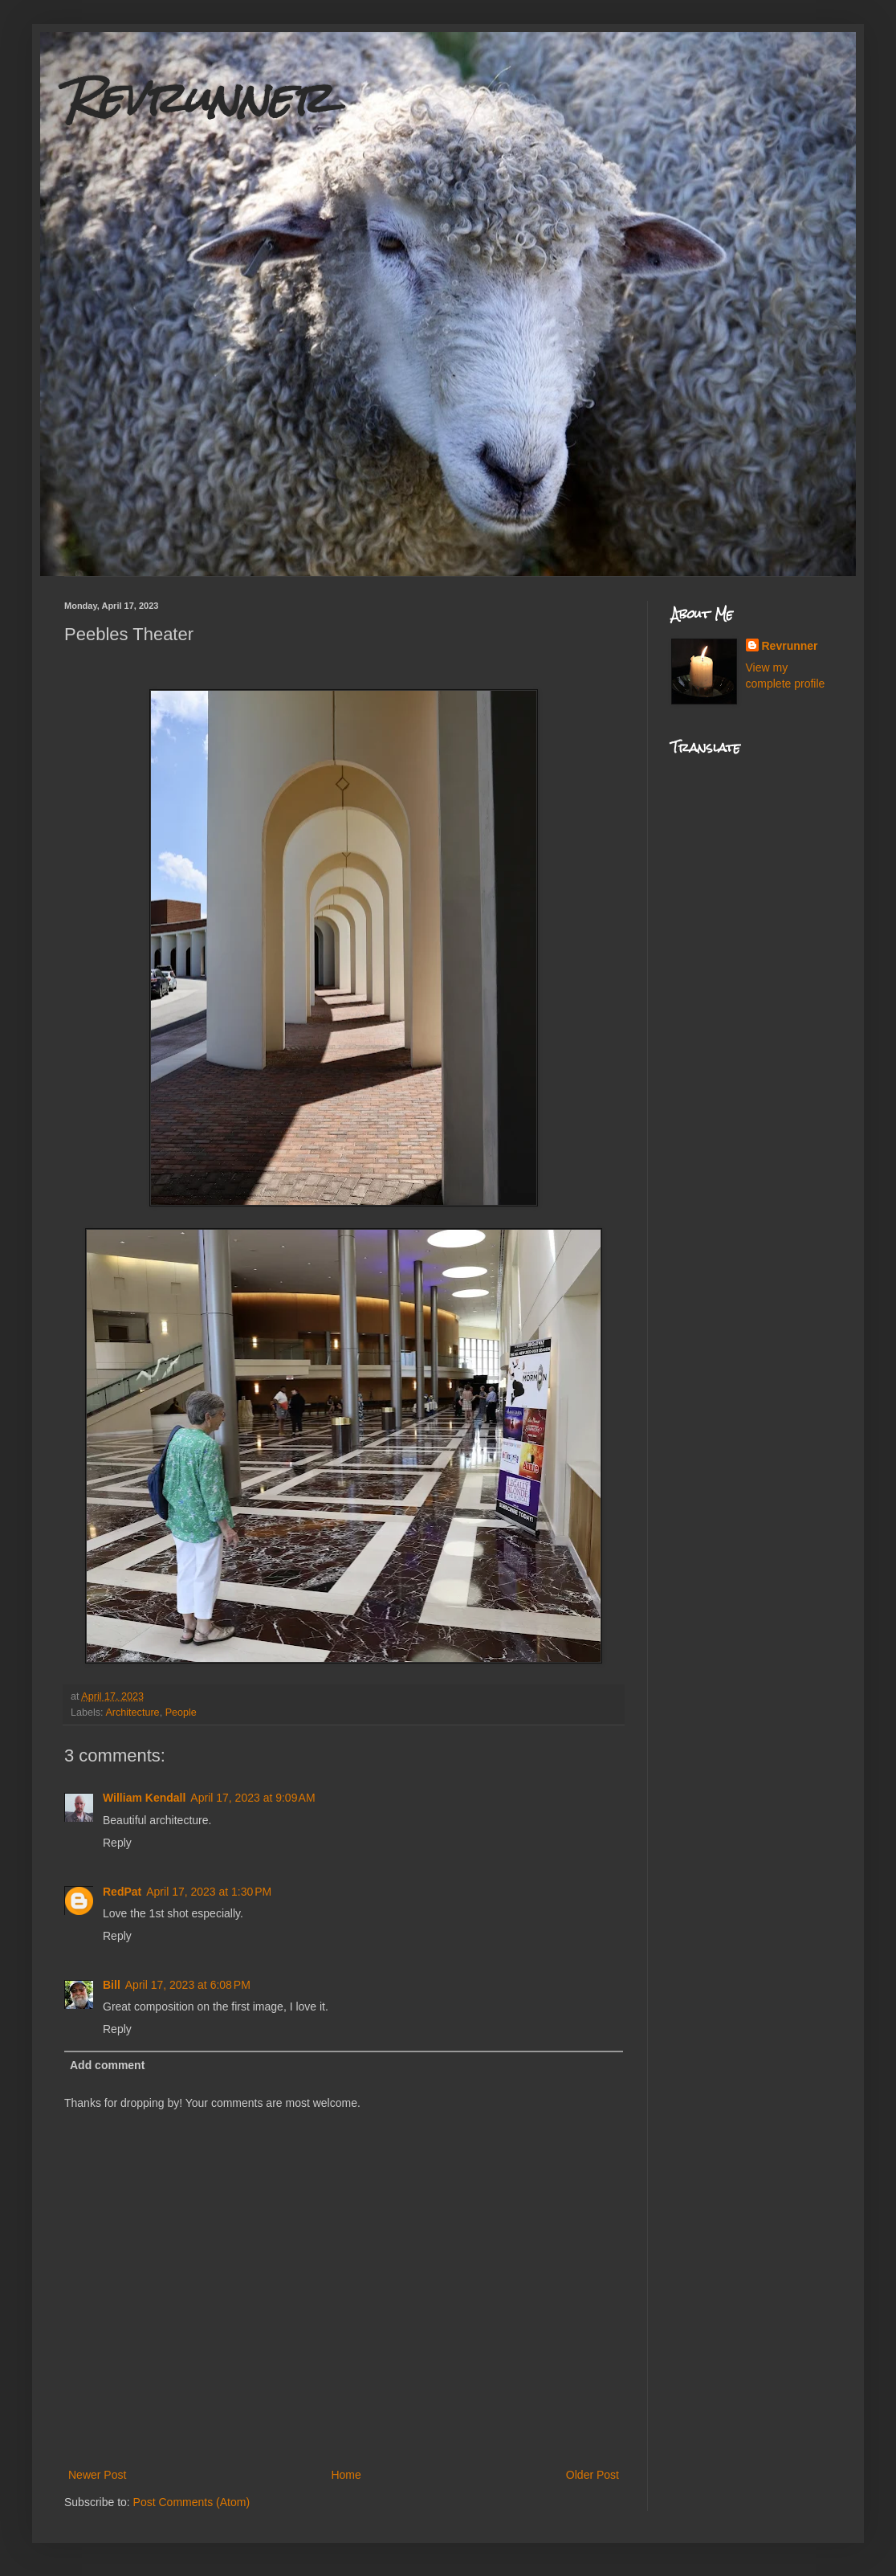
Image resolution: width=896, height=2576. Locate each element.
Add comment (107, 2065)
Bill (111, 1984)
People (181, 1712)
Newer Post (97, 2474)
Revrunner (197, 98)
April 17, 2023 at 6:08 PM (187, 1984)
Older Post (592, 2474)
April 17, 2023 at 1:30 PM (208, 1891)
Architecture (132, 1712)
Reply (117, 1842)
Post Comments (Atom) (191, 2502)
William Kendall (144, 1797)
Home (345, 2474)
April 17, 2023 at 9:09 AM (252, 1797)
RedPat (122, 1891)
